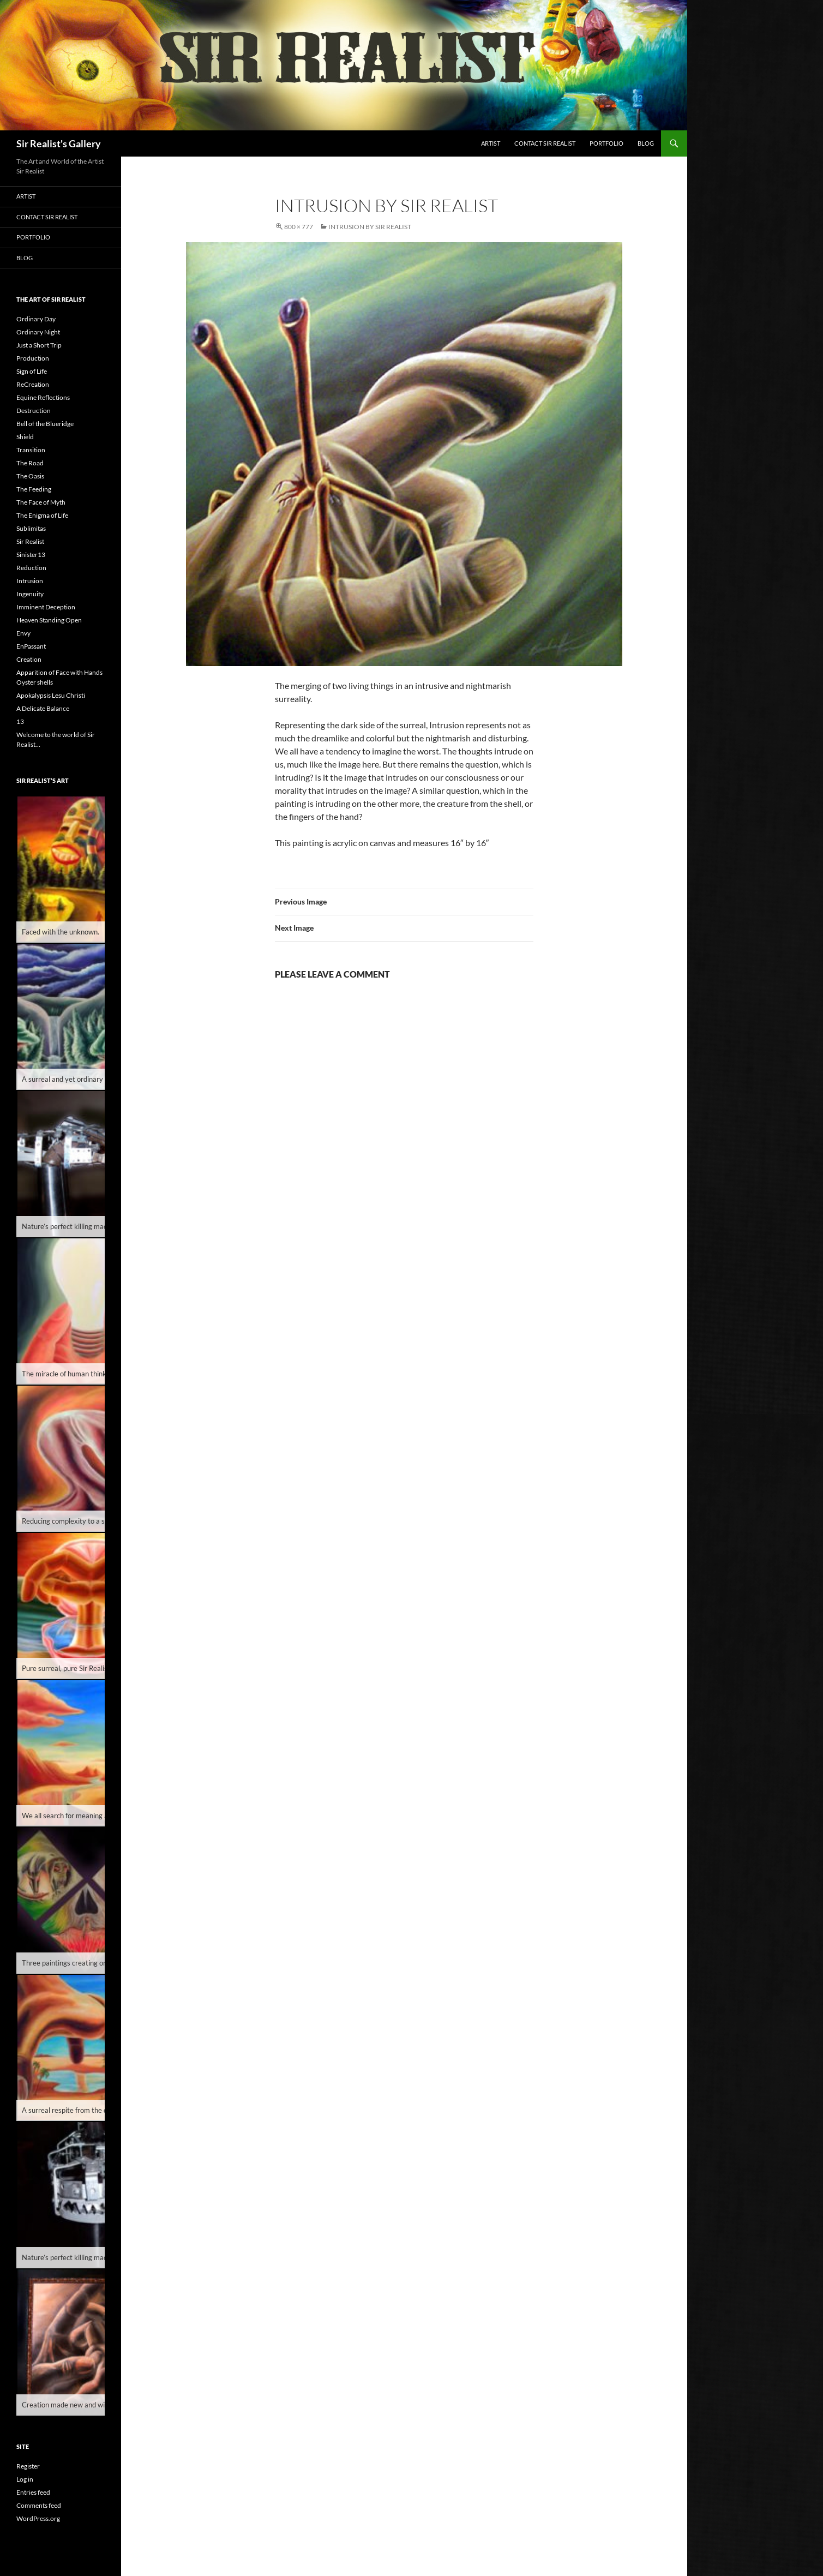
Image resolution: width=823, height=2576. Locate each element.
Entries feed (33, 2492)
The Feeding (33, 489)
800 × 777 (298, 227)
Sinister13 (30, 554)
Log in (24, 2479)
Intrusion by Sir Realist (369, 227)
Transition (30, 450)
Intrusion (29, 581)
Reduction (31, 568)
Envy (23, 633)
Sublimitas (31, 528)
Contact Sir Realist (544, 143)
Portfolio (606, 143)
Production (32, 358)
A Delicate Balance (42, 708)
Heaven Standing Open (49, 620)
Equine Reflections (43, 397)
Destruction (33, 410)
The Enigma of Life (42, 515)
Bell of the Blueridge (45, 424)
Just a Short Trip (39, 345)
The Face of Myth (40, 502)
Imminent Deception (45, 607)
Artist (490, 143)
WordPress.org (38, 2518)
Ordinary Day (36, 319)
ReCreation (32, 384)
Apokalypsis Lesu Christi (50, 695)
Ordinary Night (38, 332)
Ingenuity (30, 594)
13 (20, 721)
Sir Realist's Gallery (58, 143)
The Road (30, 463)
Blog (646, 143)
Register (28, 2466)
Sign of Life (31, 371)
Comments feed (38, 2505)
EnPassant (31, 646)
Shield (25, 437)
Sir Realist (30, 541)
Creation (28, 659)
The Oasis (30, 476)
